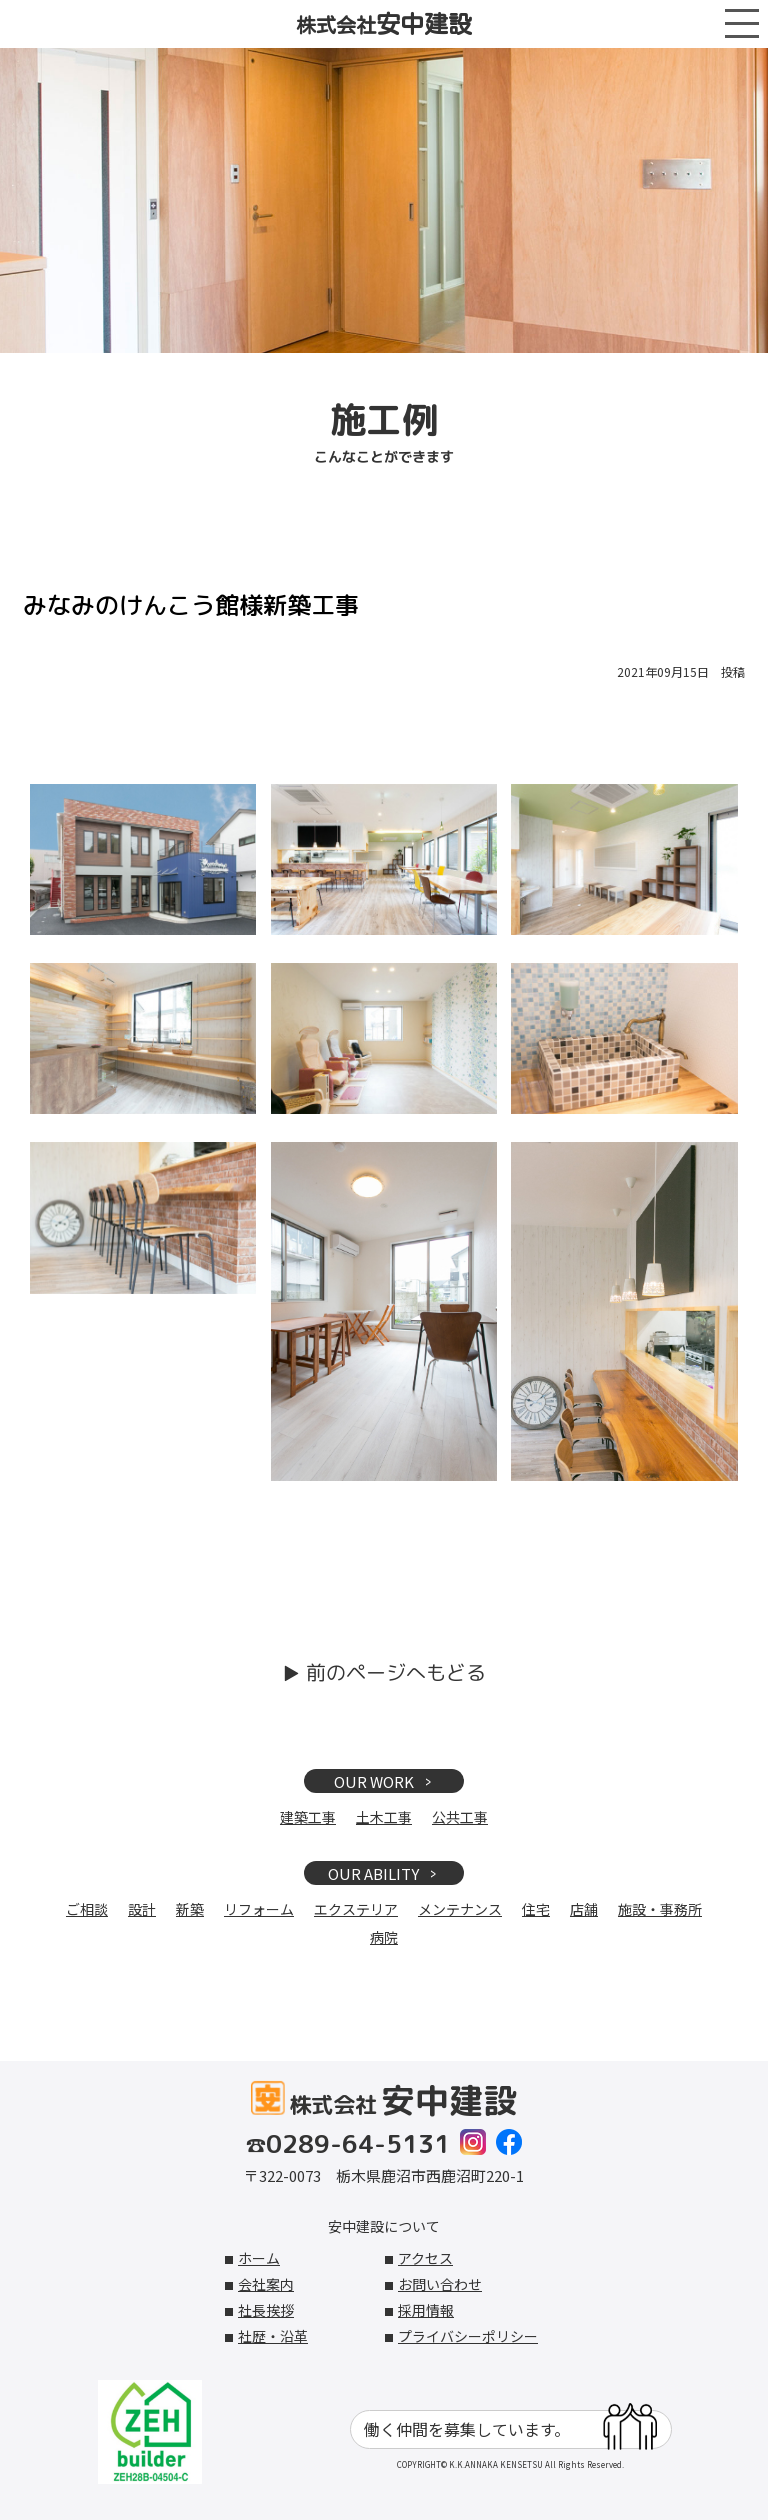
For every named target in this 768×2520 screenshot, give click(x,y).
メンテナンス (460, 1909)
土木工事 (384, 1817)
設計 (142, 1909)
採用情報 (426, 2310)
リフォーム (259, 1909)
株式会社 (384, 24)
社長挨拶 (266, 2310)
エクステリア (356, 1909)
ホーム (259, 2258)
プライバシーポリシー (468, 2336)
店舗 (584, 1909)
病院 (384, 1937)
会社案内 (266, 2284)
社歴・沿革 (273, 2336)
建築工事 (308, 1817)
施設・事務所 (660, 1909)
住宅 (536, 1909)
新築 (190, 1909)
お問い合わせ (440, 2284)
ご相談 (87, 1909)
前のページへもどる (396, 1672)
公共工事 (460, 1817)
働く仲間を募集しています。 (510, 2429)
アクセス (425, 2258)
